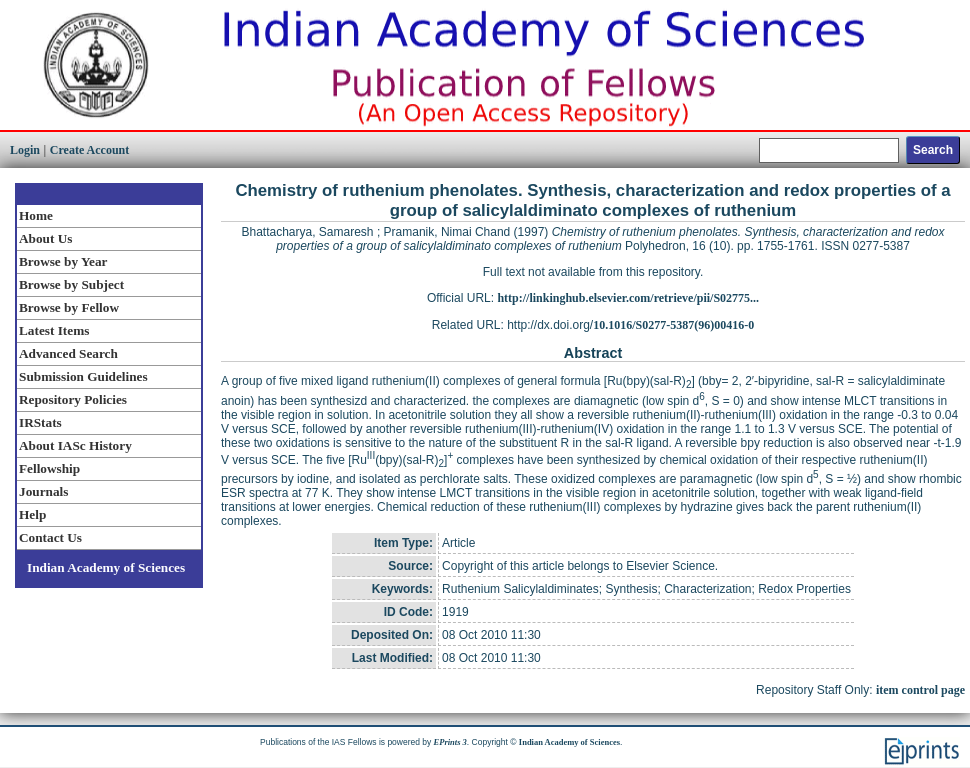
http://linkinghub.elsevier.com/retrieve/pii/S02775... (628, 298)
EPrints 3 (450, 742)
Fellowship (49, 468)
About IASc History (75, 445)
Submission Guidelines (83, 376)
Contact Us (50, 537)
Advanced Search (68, 353)
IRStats (40, 422)
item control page (920, 690)
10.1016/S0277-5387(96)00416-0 (673, 325)
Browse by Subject (71, 284)
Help (32, 514)
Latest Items (54, 330)
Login (25, 150)
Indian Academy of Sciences (106, 567)
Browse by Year (63, 261)
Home (36, 215)
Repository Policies (73, 399)
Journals (43, 491)
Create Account (89, 150)
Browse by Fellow (69, 307)
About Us (45, 238)
